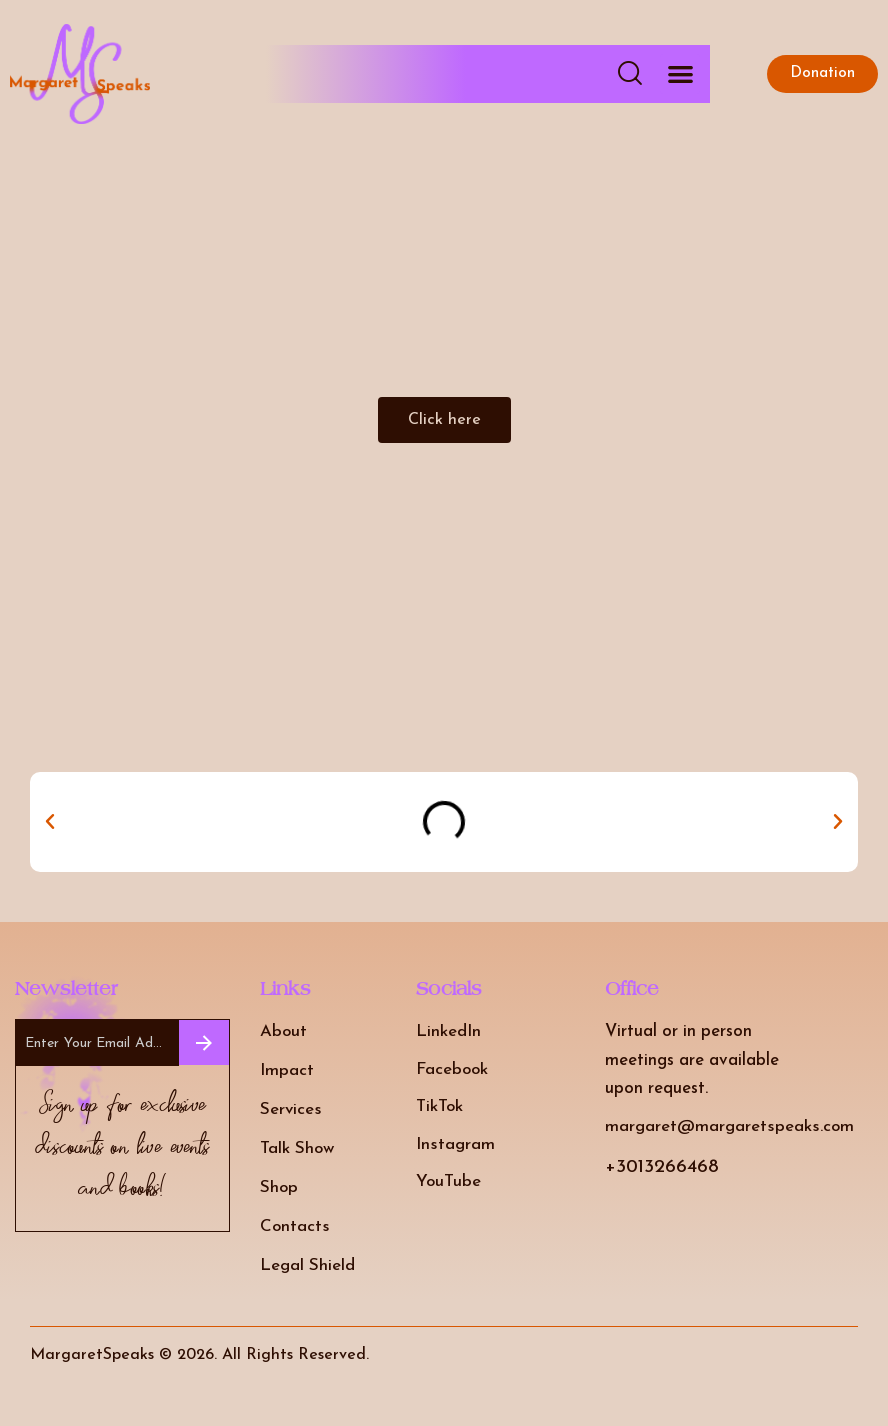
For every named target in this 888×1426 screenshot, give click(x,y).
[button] (680, 74)
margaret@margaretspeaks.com (729, 1126)
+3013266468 (662, 1167)
